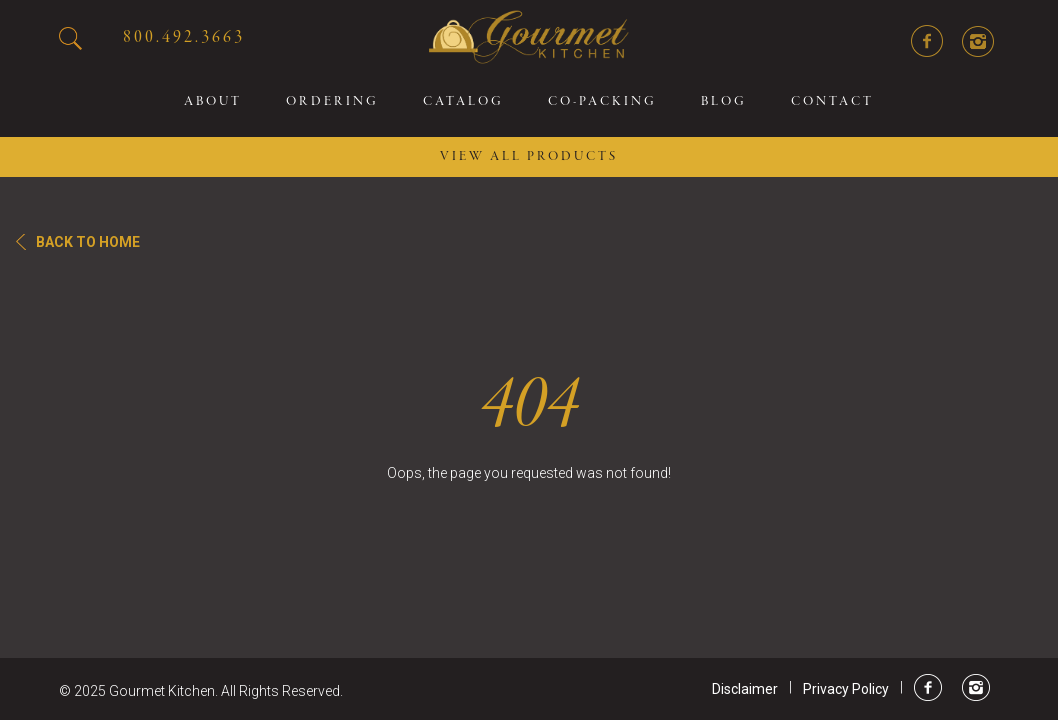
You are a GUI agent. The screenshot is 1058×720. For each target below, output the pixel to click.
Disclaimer (745, 689)
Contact (832, 102)
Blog (724, 102)
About (213, 102)
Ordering (332, 102)
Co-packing (602, 102)
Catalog (463, 102)
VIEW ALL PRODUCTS (529, 157)
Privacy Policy (846, 689)
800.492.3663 (184, 37)
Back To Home (88, 242)
